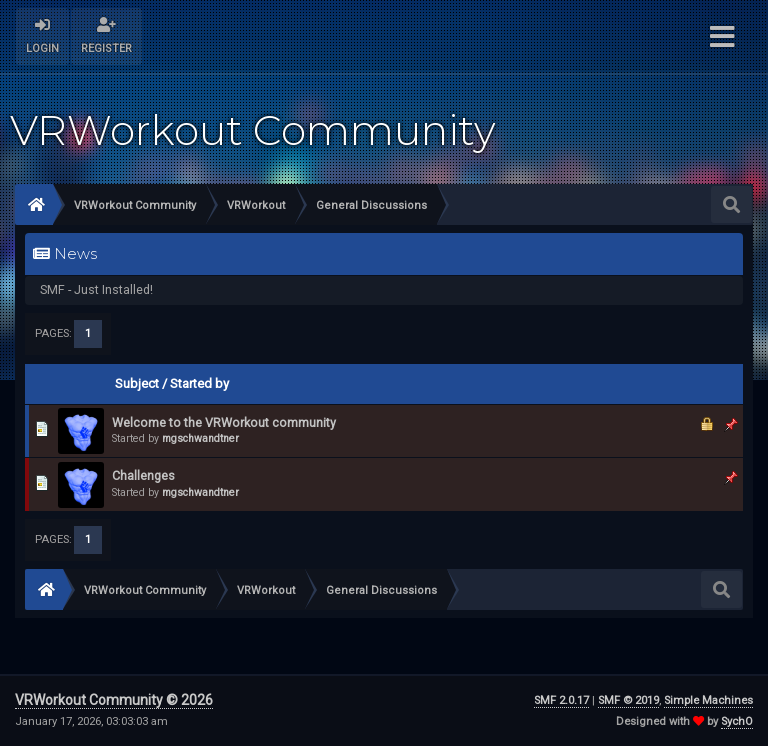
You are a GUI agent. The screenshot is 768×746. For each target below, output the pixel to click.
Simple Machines (708, 700)
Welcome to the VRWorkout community (224, 422)
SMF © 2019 (628, 700)
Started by (199, 383)
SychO (737, 721)
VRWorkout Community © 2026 (114, 700)
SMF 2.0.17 (561, 700)
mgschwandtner (200, 438)
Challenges (143, 475)
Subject (137, 383)
